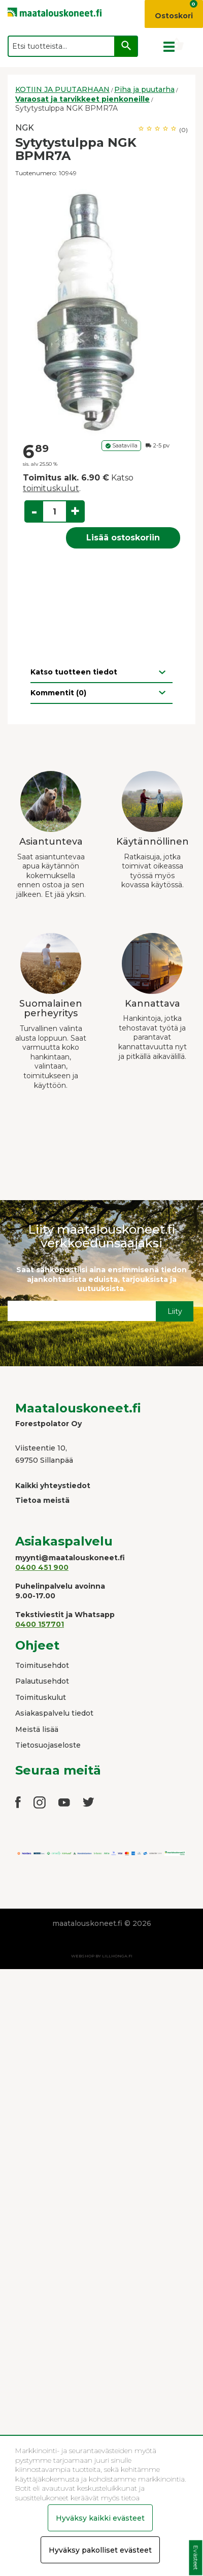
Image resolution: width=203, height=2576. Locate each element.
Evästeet (195, 2558)
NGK (24, 128)
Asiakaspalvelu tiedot (54, 1713)
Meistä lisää (36, 1729)
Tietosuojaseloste (48, 1745)
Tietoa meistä (42, 1500)
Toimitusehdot (42, 1665)
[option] (101, 309)
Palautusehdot (42, 1681)
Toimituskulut (40, 1697)
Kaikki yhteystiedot (52, 1485)
